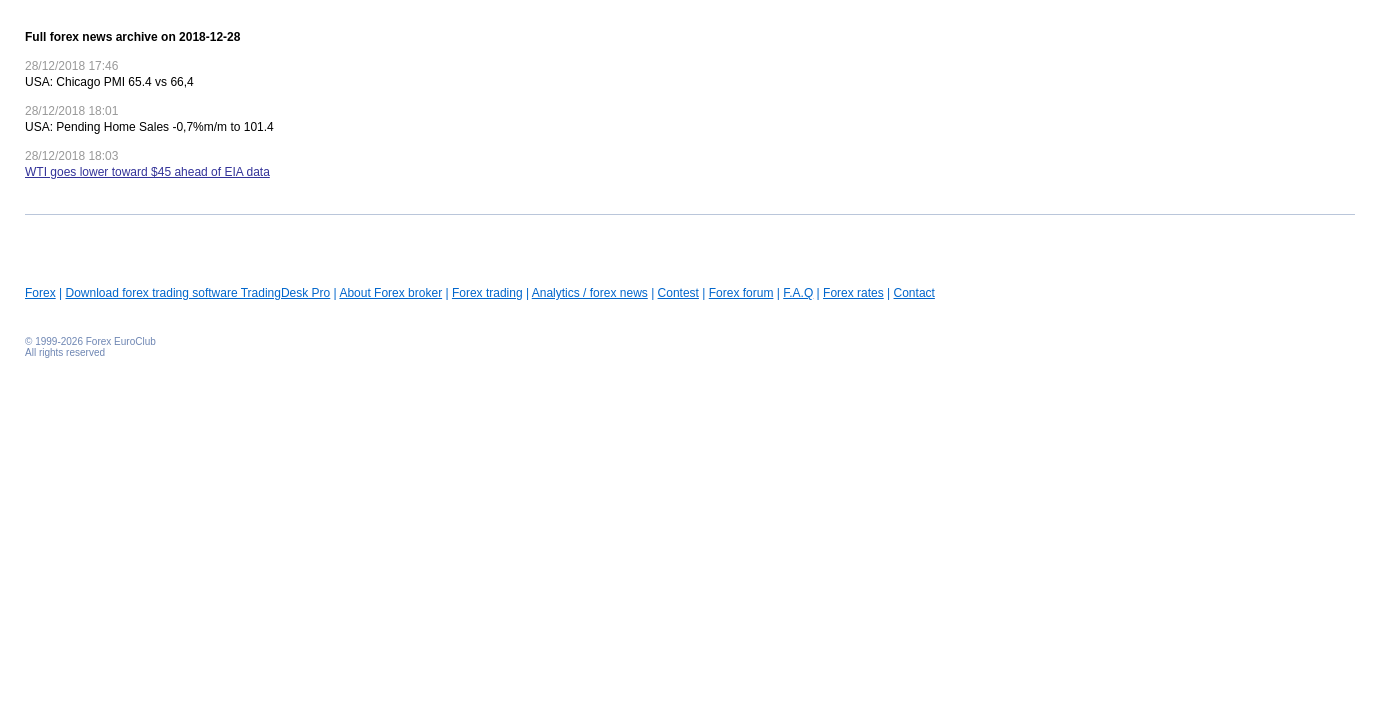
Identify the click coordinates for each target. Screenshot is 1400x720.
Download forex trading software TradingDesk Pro (197, 293)
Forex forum (741, 293)
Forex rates (853, 293)
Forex (40, 293)
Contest (678, 293)
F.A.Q (798, 293)
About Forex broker (390, 293)
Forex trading (487, 293)
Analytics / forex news (590, 293)
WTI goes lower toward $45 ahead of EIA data (147, 172)
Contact (914, 293)
